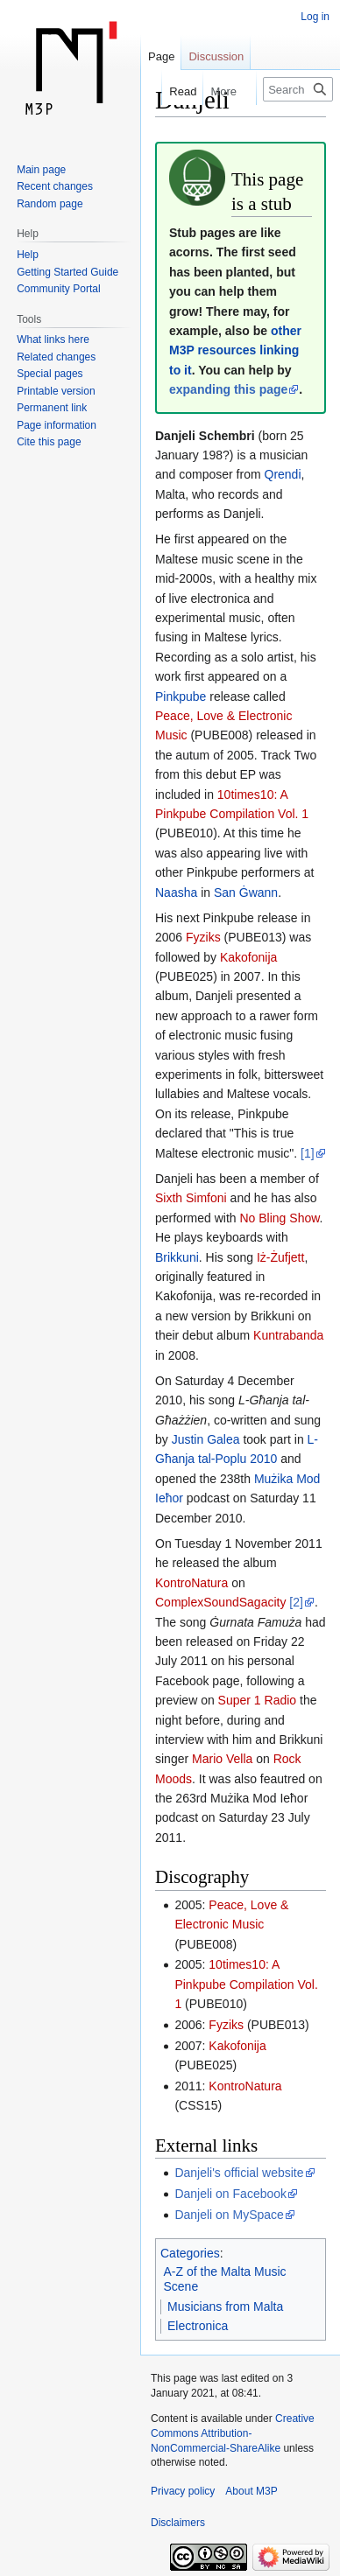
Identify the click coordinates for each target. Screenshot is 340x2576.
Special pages (49, 374)
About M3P (251, 2491)
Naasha (176, 893)
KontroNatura (191, 1583)
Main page (41, 170)
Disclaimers (178, 2522)
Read (173, 91)
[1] (308, 1153)
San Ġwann (246, 893)
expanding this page (228, 389)
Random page (49, 204)
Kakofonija (248, 957)
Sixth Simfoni (191, 1198)
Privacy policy (183, 2491)
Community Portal (58, 289)
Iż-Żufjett (280, 1257)
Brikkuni (177, 1257)
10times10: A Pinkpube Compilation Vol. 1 (245, 1984)
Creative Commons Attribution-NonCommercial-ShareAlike (233, 2433)
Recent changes (55, 186)
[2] (296, 1602)
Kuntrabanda (288, 1335)
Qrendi (283, 474)
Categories (190, 2253)
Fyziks (203, 937)
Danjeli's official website (238, 2173)
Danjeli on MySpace (229, 2215)
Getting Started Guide (67, 272)
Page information (56, 425)
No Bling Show (279, 1218)
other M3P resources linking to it (235, 350)
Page (161, 56)
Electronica (197, 2326)
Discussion (216, 56)
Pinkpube (180, 697)
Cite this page (49, 442)
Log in (315, 16)
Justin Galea (206, 1439)
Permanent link (52, 408)
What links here (53, 339)
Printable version (56, 391)
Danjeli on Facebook (230, 2194)
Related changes (56, 357)
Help (28, 254)
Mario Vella (222, 1759)
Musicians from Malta (225, 2307)
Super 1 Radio (257, 1700)
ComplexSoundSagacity (220, 1602)
